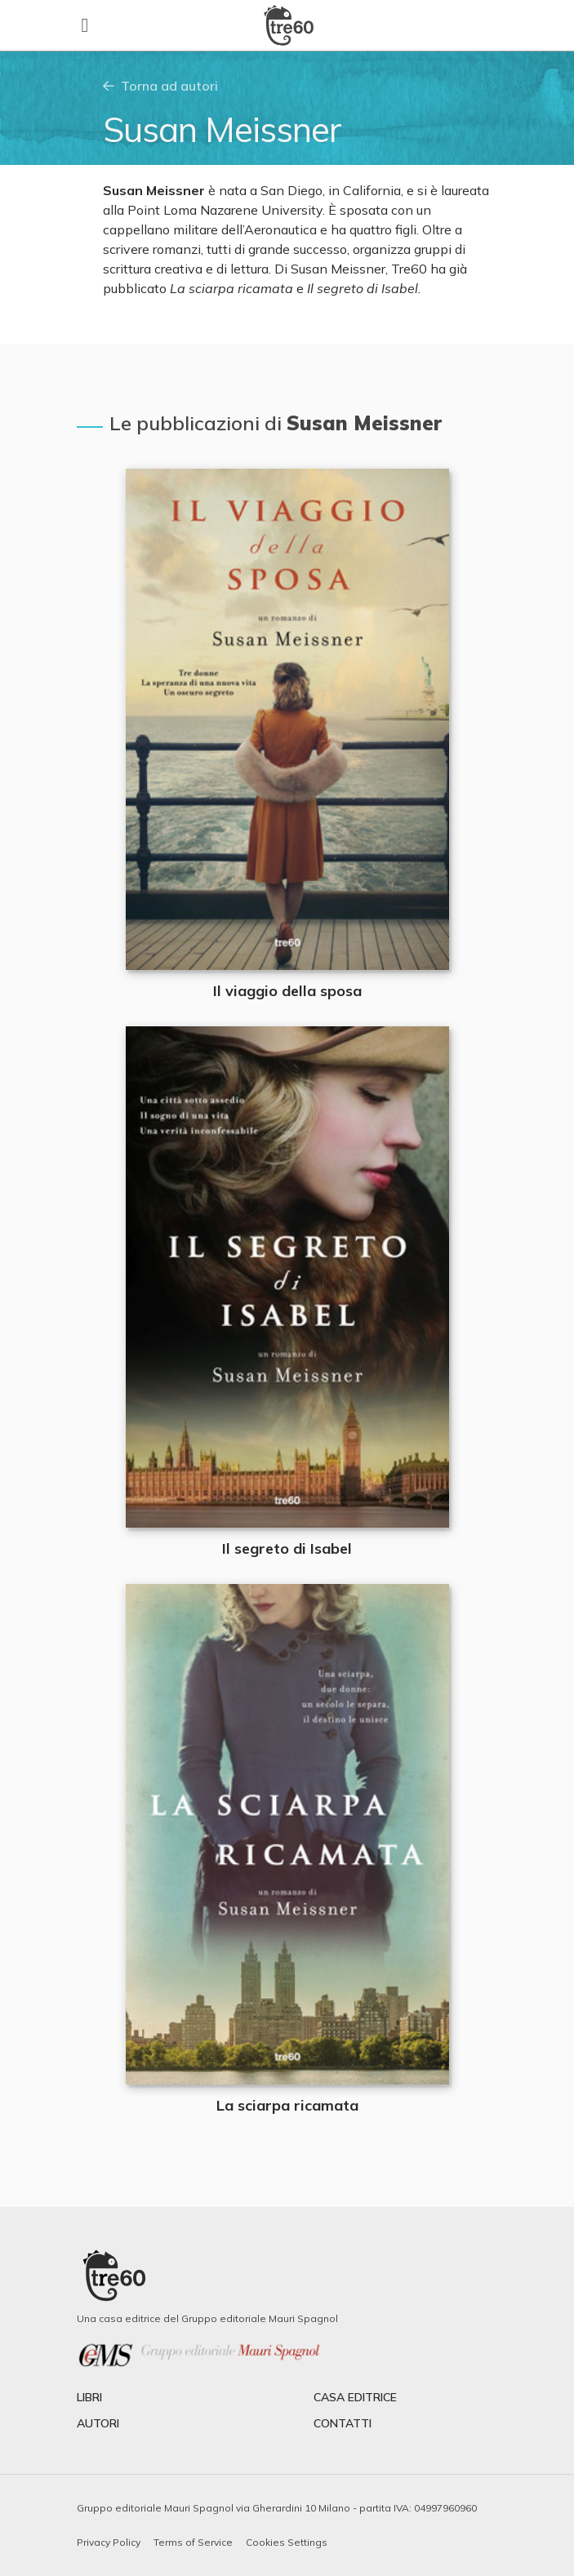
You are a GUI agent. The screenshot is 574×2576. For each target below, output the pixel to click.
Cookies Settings (286, 2542)
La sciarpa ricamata (287, 2105)
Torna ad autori (160, 86)
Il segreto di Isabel (287, 1548)
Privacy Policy (108, 2542)
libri (89, 2397)
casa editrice (355, 2397)
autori (98, 2423)
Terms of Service (193, 2542)
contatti (343, 2423)
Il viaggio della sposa (287, 990)
